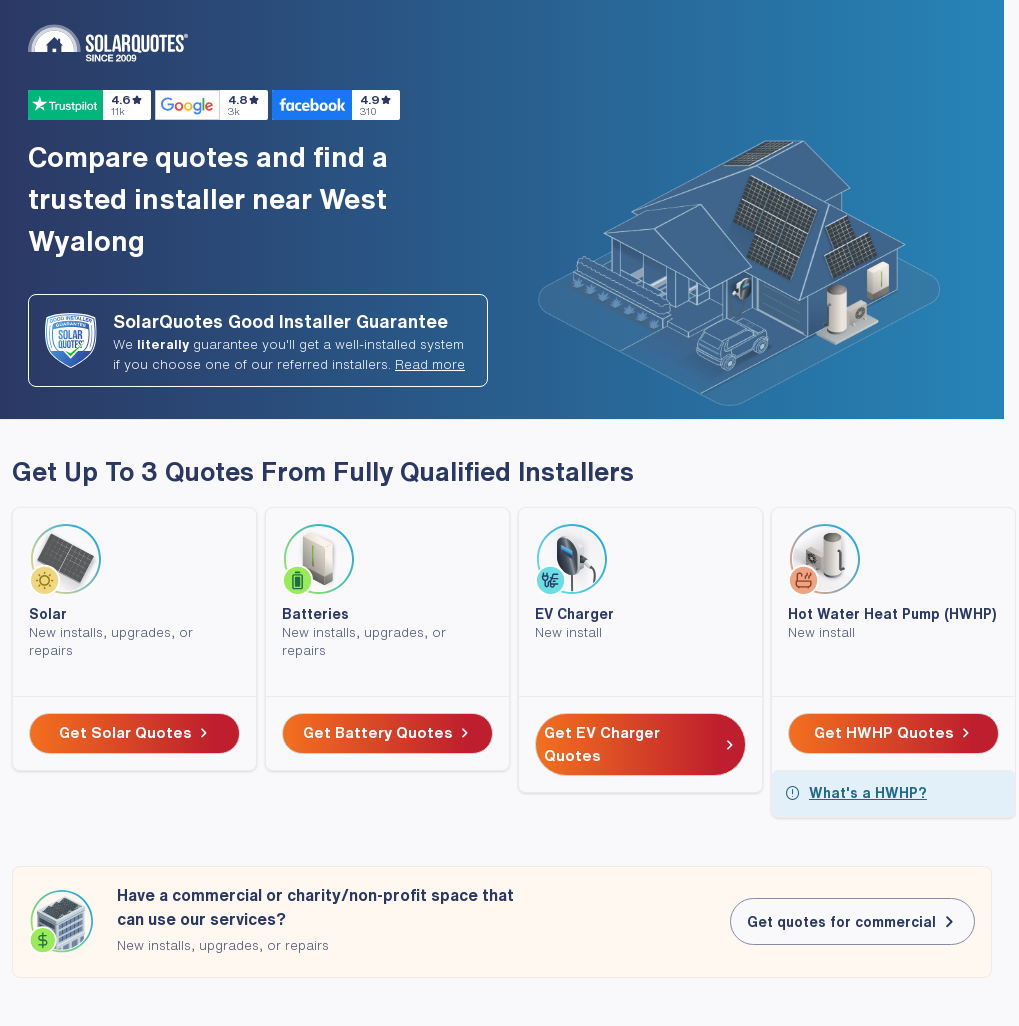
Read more (430, 364)
